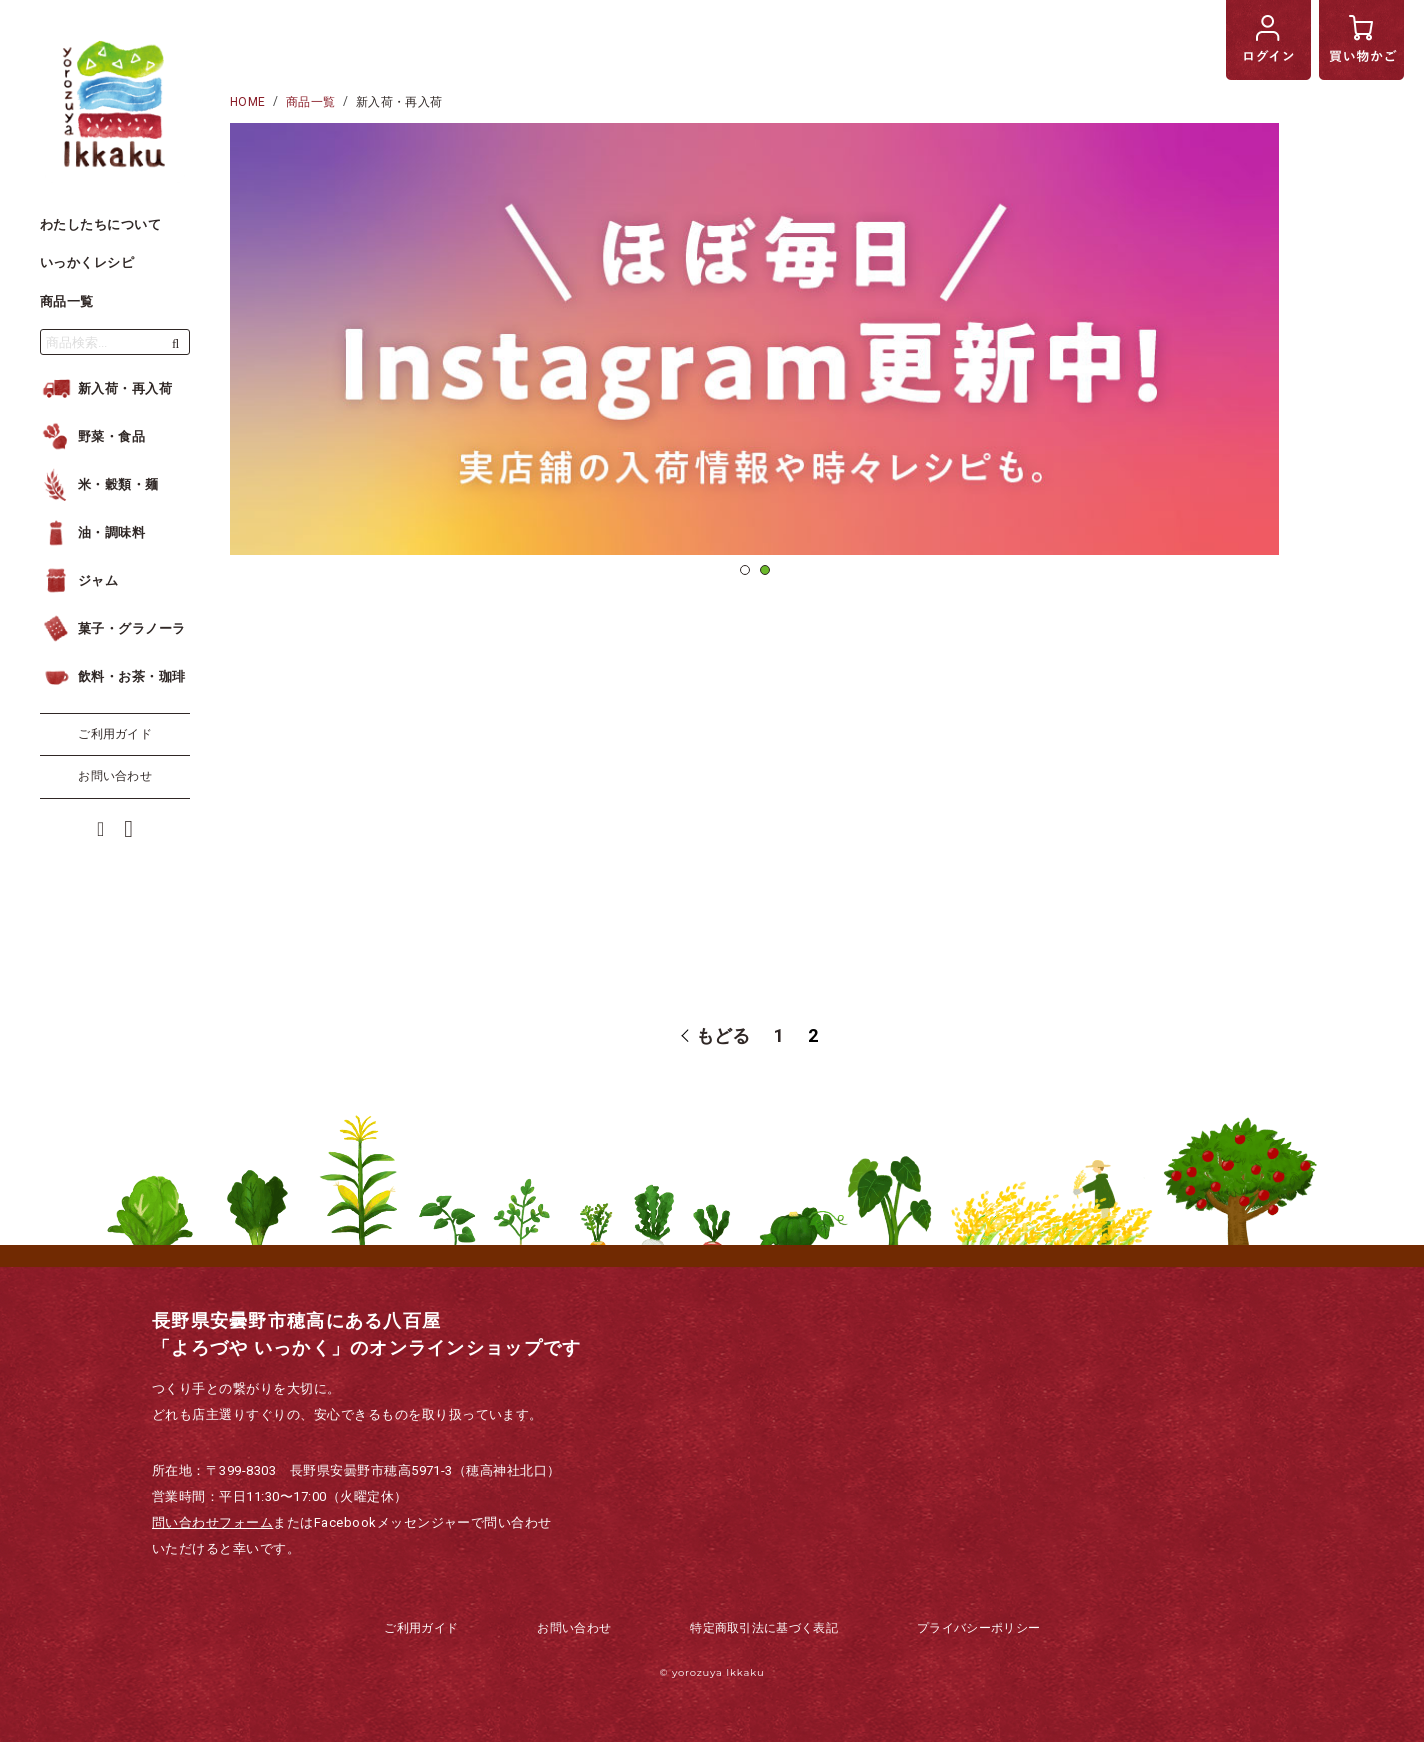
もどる (720, 1036)
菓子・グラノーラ (113, 628)
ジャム (79, 580)
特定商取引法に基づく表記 (764, 1628)
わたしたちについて (100, 224)
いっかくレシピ (87, 262)
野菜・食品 (92, 436)
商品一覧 (67, 301)
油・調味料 (92, 532)
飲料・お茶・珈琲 (113, 676)
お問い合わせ (115, 776)
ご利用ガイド (115, 734)
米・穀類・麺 (99, 484)
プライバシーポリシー (978, 1628)
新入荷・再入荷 (106, 388)
